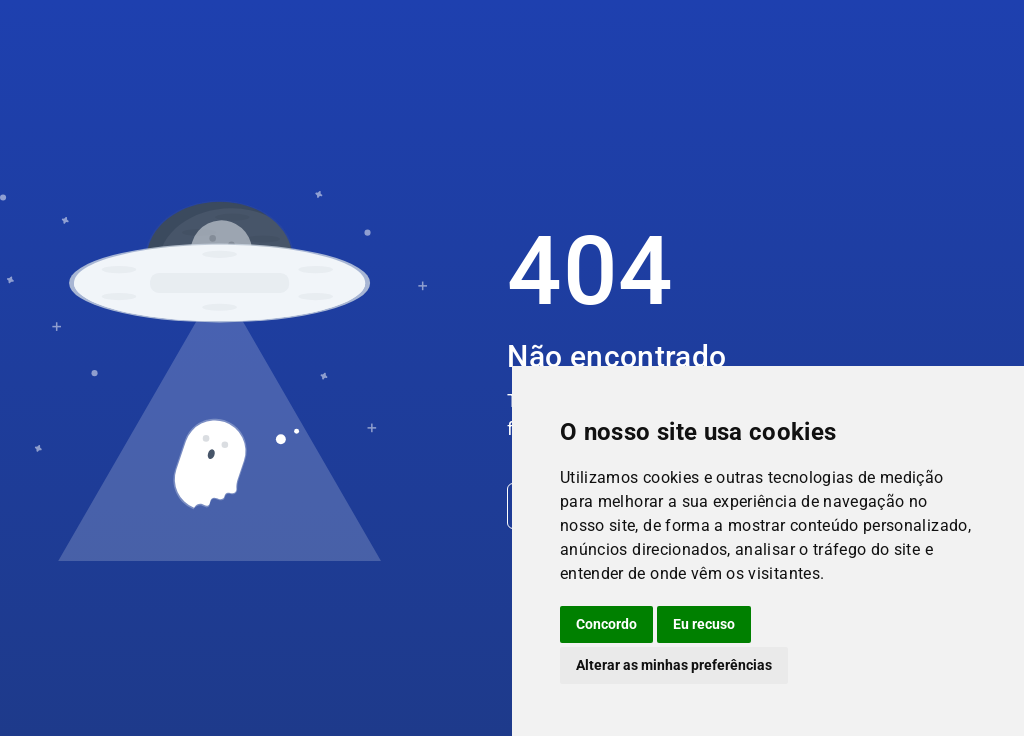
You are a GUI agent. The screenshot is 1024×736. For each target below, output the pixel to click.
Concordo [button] (606, 624)
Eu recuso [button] (704, 624)
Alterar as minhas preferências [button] (674, 665)
